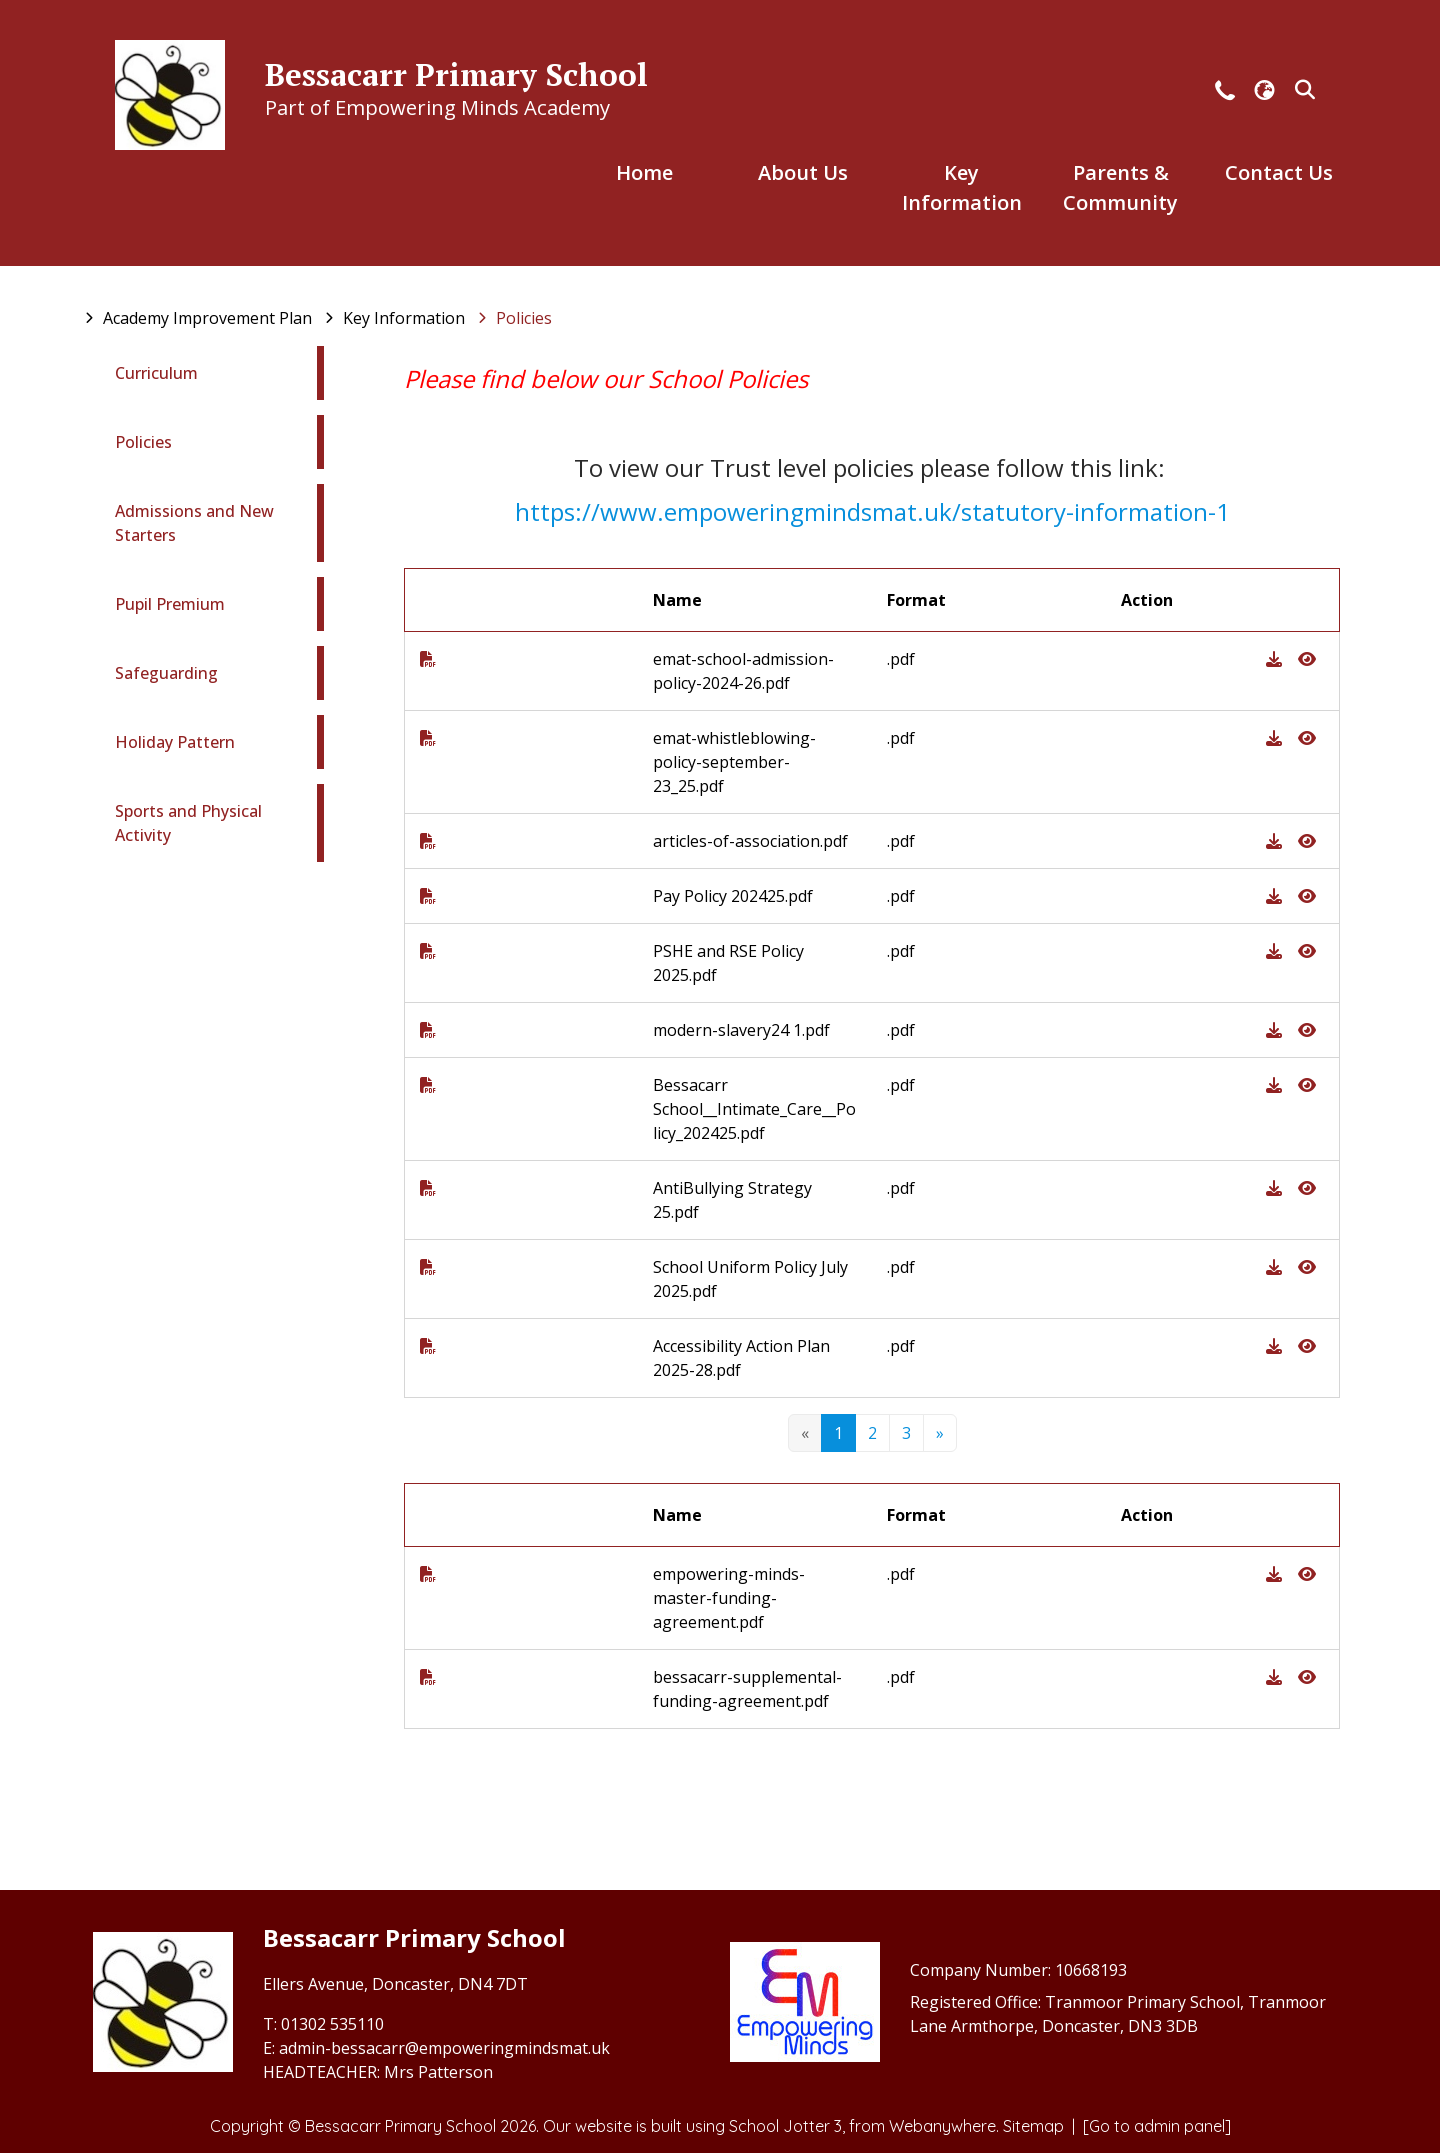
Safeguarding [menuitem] (166, 673)
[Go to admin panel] (1157, 2126)
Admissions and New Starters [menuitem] (194, 523)
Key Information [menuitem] (962, 187)
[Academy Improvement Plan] (207, 318)
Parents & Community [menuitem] (1120, 187)
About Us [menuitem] (803, 172)
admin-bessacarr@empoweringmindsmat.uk (444, 2048)
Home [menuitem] (644, 172)
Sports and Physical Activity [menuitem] (188, 823)
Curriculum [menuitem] (156, 373)
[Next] (940, 1433)
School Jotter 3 (785, 2126)
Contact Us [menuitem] (1279, 172)
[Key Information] (404, 318)
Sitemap (1033, 2126)
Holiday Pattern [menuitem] (175, 742)
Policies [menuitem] (143, 442)
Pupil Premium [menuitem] (170, 604)
